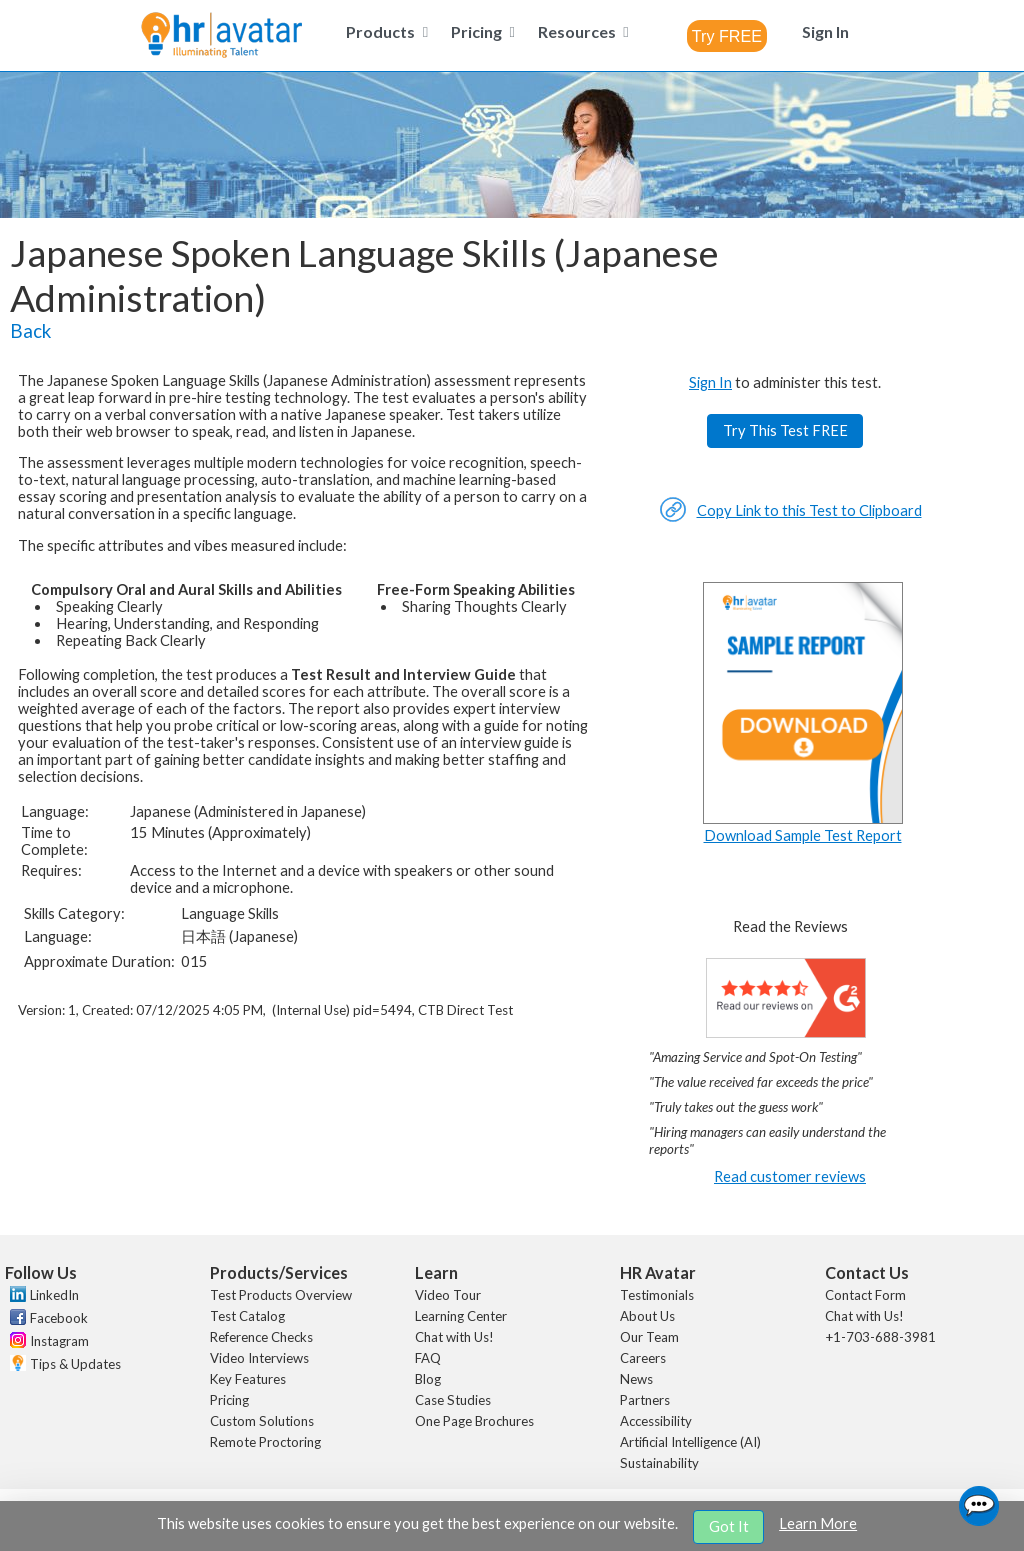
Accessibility (656, 1421)
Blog (428, 1379)
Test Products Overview (281, 1295)
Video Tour (448, 1295)
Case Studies (453, 1400)
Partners (645, 1400)
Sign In (710, 382)
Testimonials (657, 1295)
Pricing (229, 1400)
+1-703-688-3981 (880, 1337)
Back (30, 331)
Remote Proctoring (265, 1442)
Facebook (59, 1318)
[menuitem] (384, 31)
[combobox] (727, 36)
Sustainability (659, 1463)
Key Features (248, 1379)
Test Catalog (247, 1316)
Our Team (649, 1337)
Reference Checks (261, 1337)
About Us (647, 1316)
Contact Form (865, 1295)
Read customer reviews (790, 1176)
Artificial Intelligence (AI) (690, 1442)
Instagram (59, 1341)
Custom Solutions (262, 1421)
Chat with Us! (454, 1337)
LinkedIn (54, 1295)
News (636, 1379)
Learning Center (461, 1316)
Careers (643, 1358)
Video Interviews (259, 1358)
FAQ (428, 1358)
